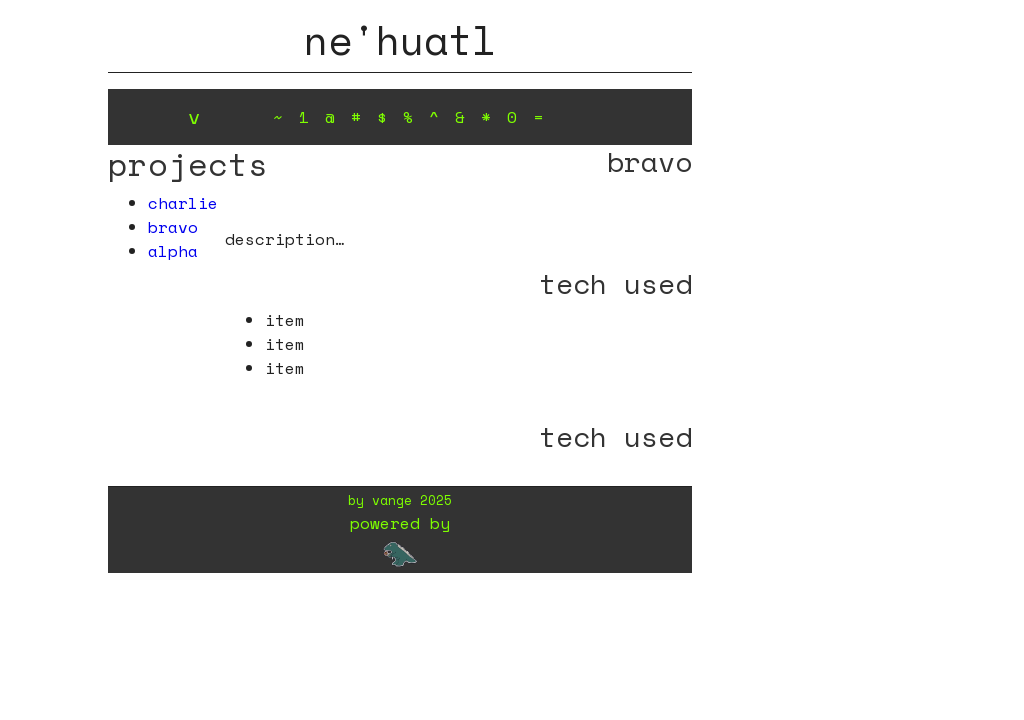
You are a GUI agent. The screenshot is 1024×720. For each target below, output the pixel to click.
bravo (173, 227)
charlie (183, 203)
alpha (173, 251)
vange (392, 500)
